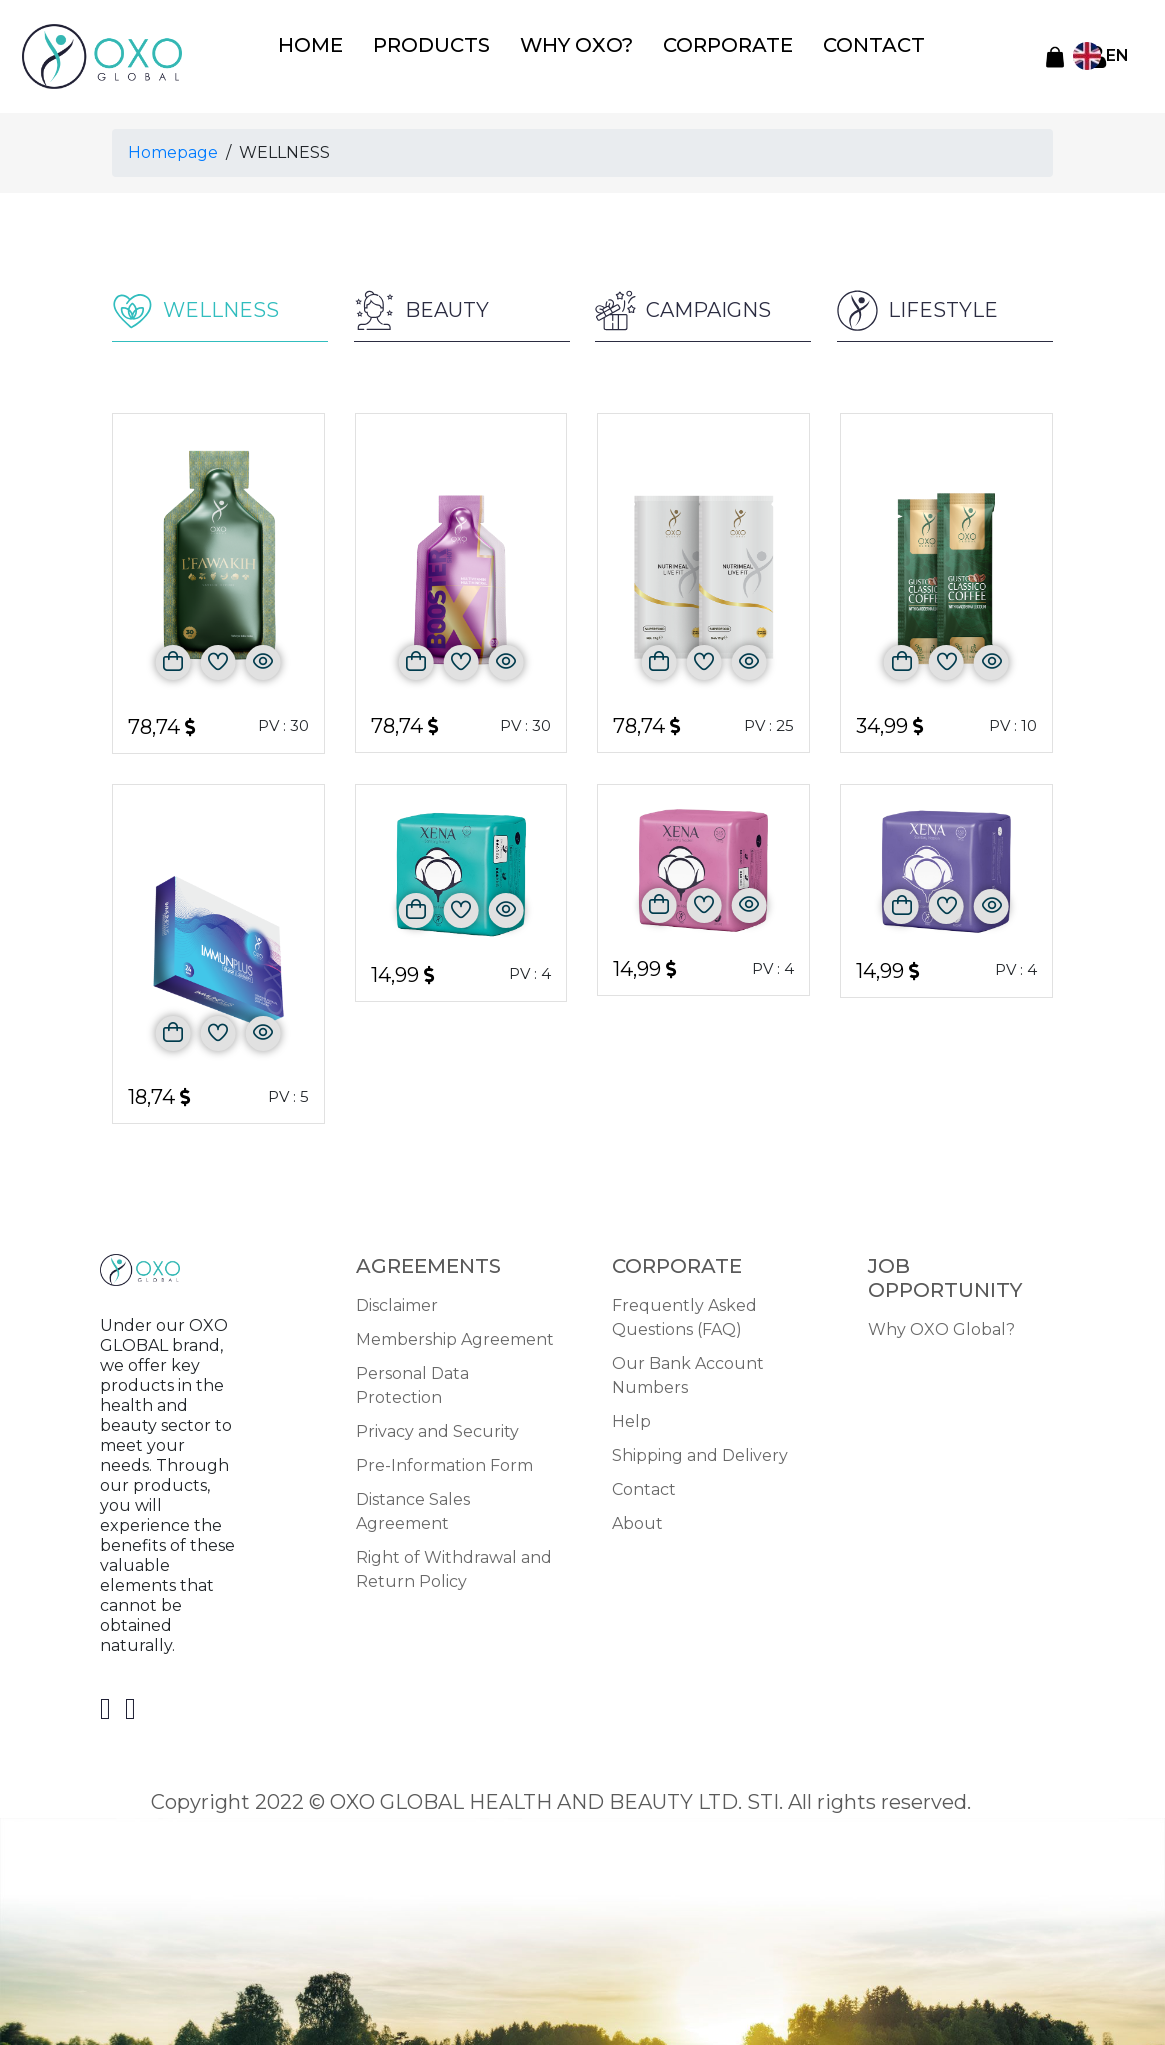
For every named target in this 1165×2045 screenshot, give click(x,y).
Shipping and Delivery (700, 1451)
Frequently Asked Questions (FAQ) (684, 1313)
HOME (337, 48)
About (637, 1519)
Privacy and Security (437, 1427)
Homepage (173, 147)
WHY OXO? (566, 48)
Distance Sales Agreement (413, 1507)
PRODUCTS (442, 48)
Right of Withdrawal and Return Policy (454, 1565)
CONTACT (819, 48)
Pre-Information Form (444, 1461)
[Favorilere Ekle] (218, 658)
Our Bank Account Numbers (688, 1371)
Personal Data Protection (412, 1381)
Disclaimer (397, 1301)
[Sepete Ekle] (173, 658)
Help (631, 1417)
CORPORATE (696, 48)
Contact (644, 1485)
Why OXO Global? (941, 1325)
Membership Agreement (455, 1335)
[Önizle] (263, 658)
